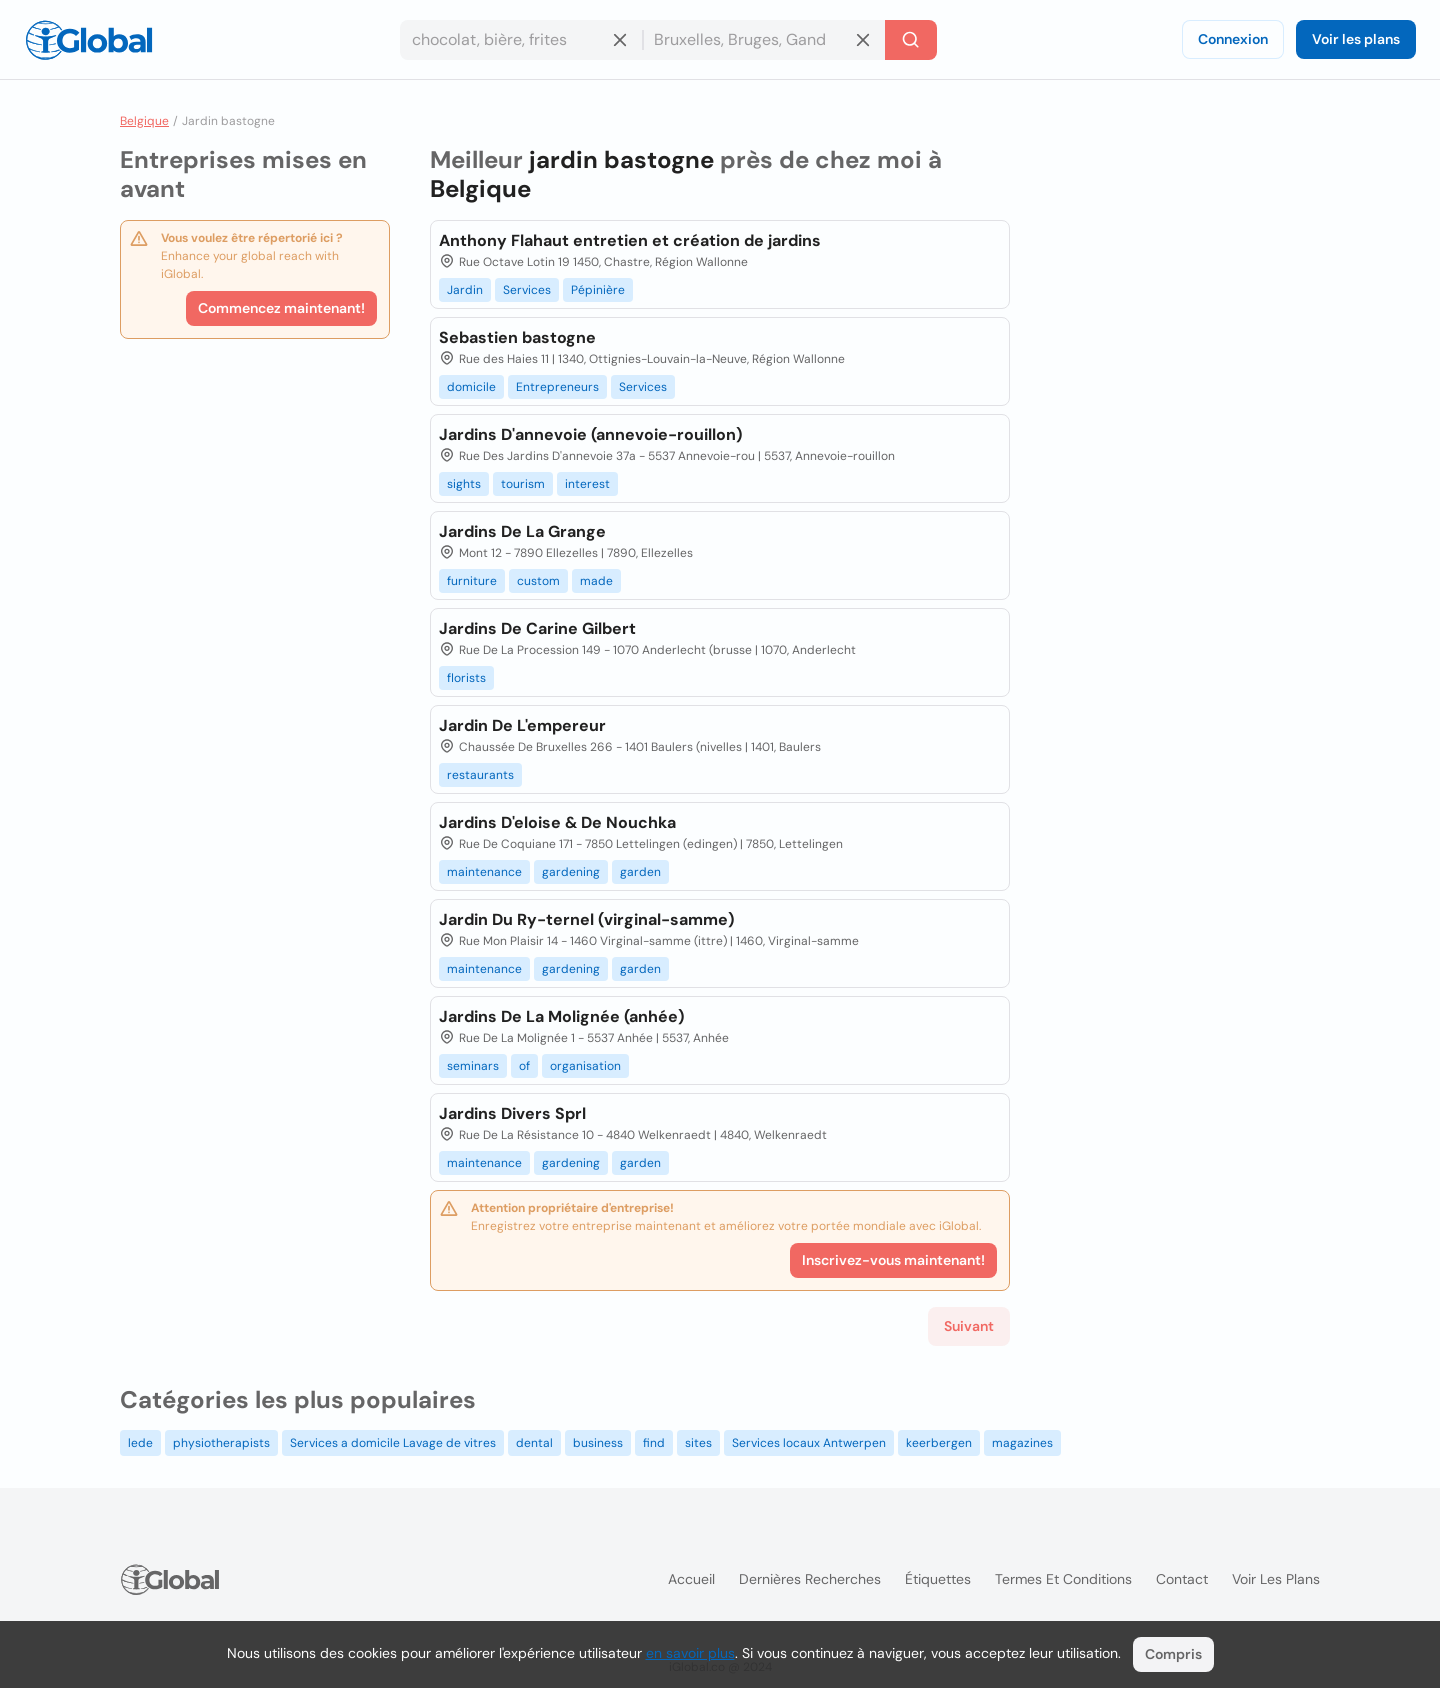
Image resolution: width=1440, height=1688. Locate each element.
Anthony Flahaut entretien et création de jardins (630, 240)
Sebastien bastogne (517, 337)
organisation (585, 1066)
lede (140, 1443)
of (524, 1066)
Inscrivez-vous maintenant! (893, 1260)
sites (698, 1443)
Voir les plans (1356, 39)
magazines (1022, 1443)
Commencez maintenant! (281, 308)
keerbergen (939, 1443)
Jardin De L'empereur (522, 725)
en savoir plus (690, 1653)
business (598, 1443)
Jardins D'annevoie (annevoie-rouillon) (590, 434)
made (596, 581)
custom (538, 581)
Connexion (1233, 39)
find (654, 1443)
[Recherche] (911, 40)
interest (587, 484)
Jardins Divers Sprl (512, 1113)
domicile (471, 387)
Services (527, 290)
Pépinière (598, 290)
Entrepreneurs (557, 387)
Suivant (969, 1326)
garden (640, 872)
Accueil (691, 1579)
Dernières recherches (810, 1579)
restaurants (480, 775)
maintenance (484, 872)
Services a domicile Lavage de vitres (393, 1443)
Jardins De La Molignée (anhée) (561, 1016)
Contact (1182, 1579)
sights (464, 484)
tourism (523, 484)
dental (534, 1443)
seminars (473, 1066)
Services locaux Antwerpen (809, 1443)
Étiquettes (938, 1579)
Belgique (144, 121)
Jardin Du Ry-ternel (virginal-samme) (586, 919)
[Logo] (89, 40)
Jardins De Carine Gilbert (537, 628)
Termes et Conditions (1063, 1579)
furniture (472, 581)
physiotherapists (221, 1443)
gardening (571, 872)
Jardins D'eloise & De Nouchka (557, 822)
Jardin (465, 290)
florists (466, 678)
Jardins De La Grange (522, 531)
